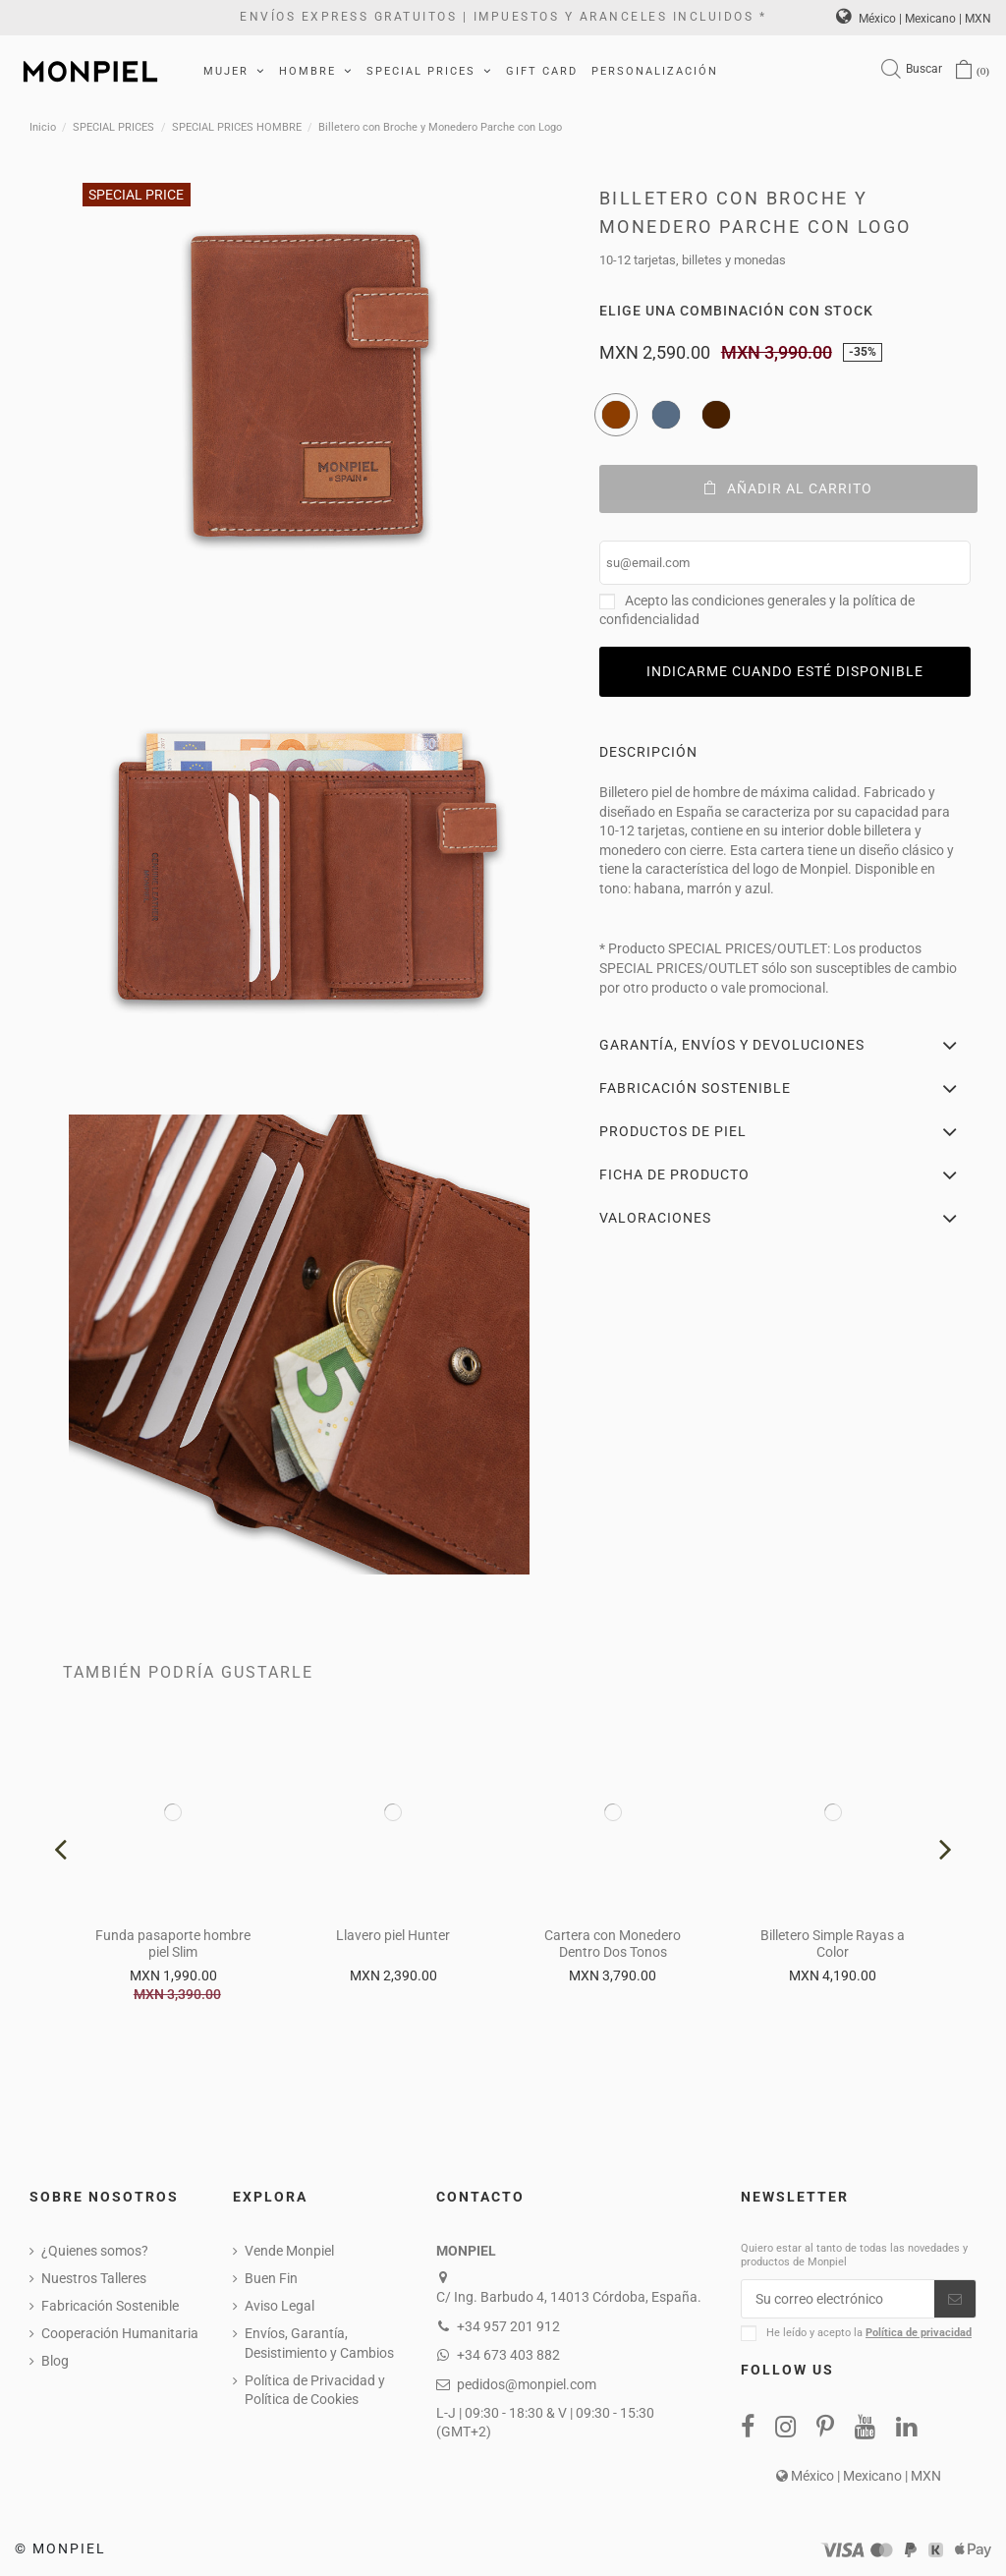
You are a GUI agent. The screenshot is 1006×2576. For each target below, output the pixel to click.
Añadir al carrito (788, 488)
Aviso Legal (279, 2306)
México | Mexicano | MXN (913, 19)
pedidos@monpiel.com (526, 2384)
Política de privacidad (919, 2332)
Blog (55, 2361)
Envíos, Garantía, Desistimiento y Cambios (319, 2343)
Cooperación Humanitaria (119, 2333)
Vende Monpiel (289, 2251)
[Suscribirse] (955, 2299)
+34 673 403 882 (508, 2355)
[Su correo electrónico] (838, 2299)
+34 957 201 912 (508, 2326)
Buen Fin (271, 2278)
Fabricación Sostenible (110, 2306)
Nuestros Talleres (93, 2278)
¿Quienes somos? (94, 2251)
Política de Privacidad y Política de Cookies (315, 2390)
